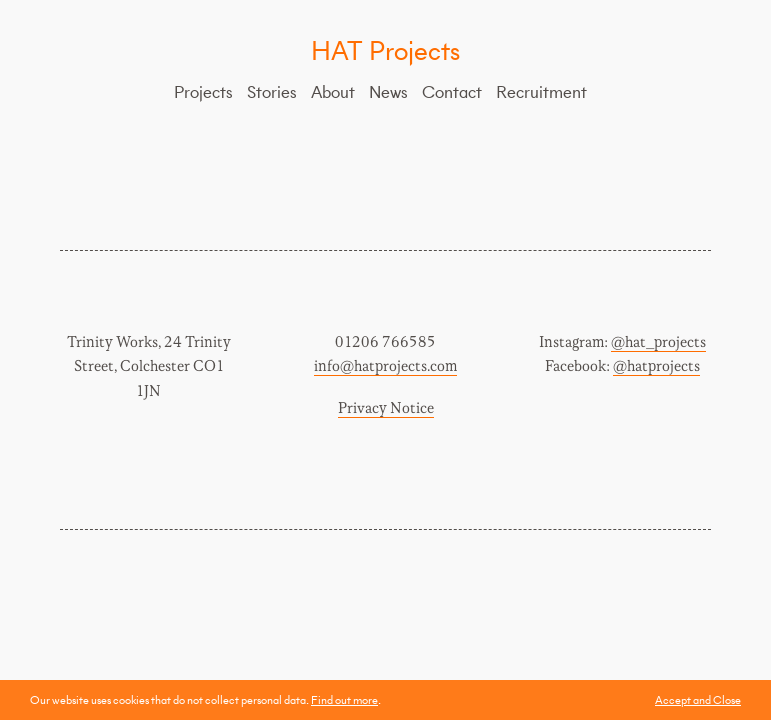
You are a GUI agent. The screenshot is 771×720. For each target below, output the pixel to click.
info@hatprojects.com (385, 366)
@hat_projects (658, 342)
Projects (203, 92)
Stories (272, 92)
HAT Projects (385, 50)
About (333, 92)
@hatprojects (656, 366)
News (388, 92)
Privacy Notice (386, 408)
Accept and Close (698, 699)
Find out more (344, 699)
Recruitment (541, 92)
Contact (452, 92)
